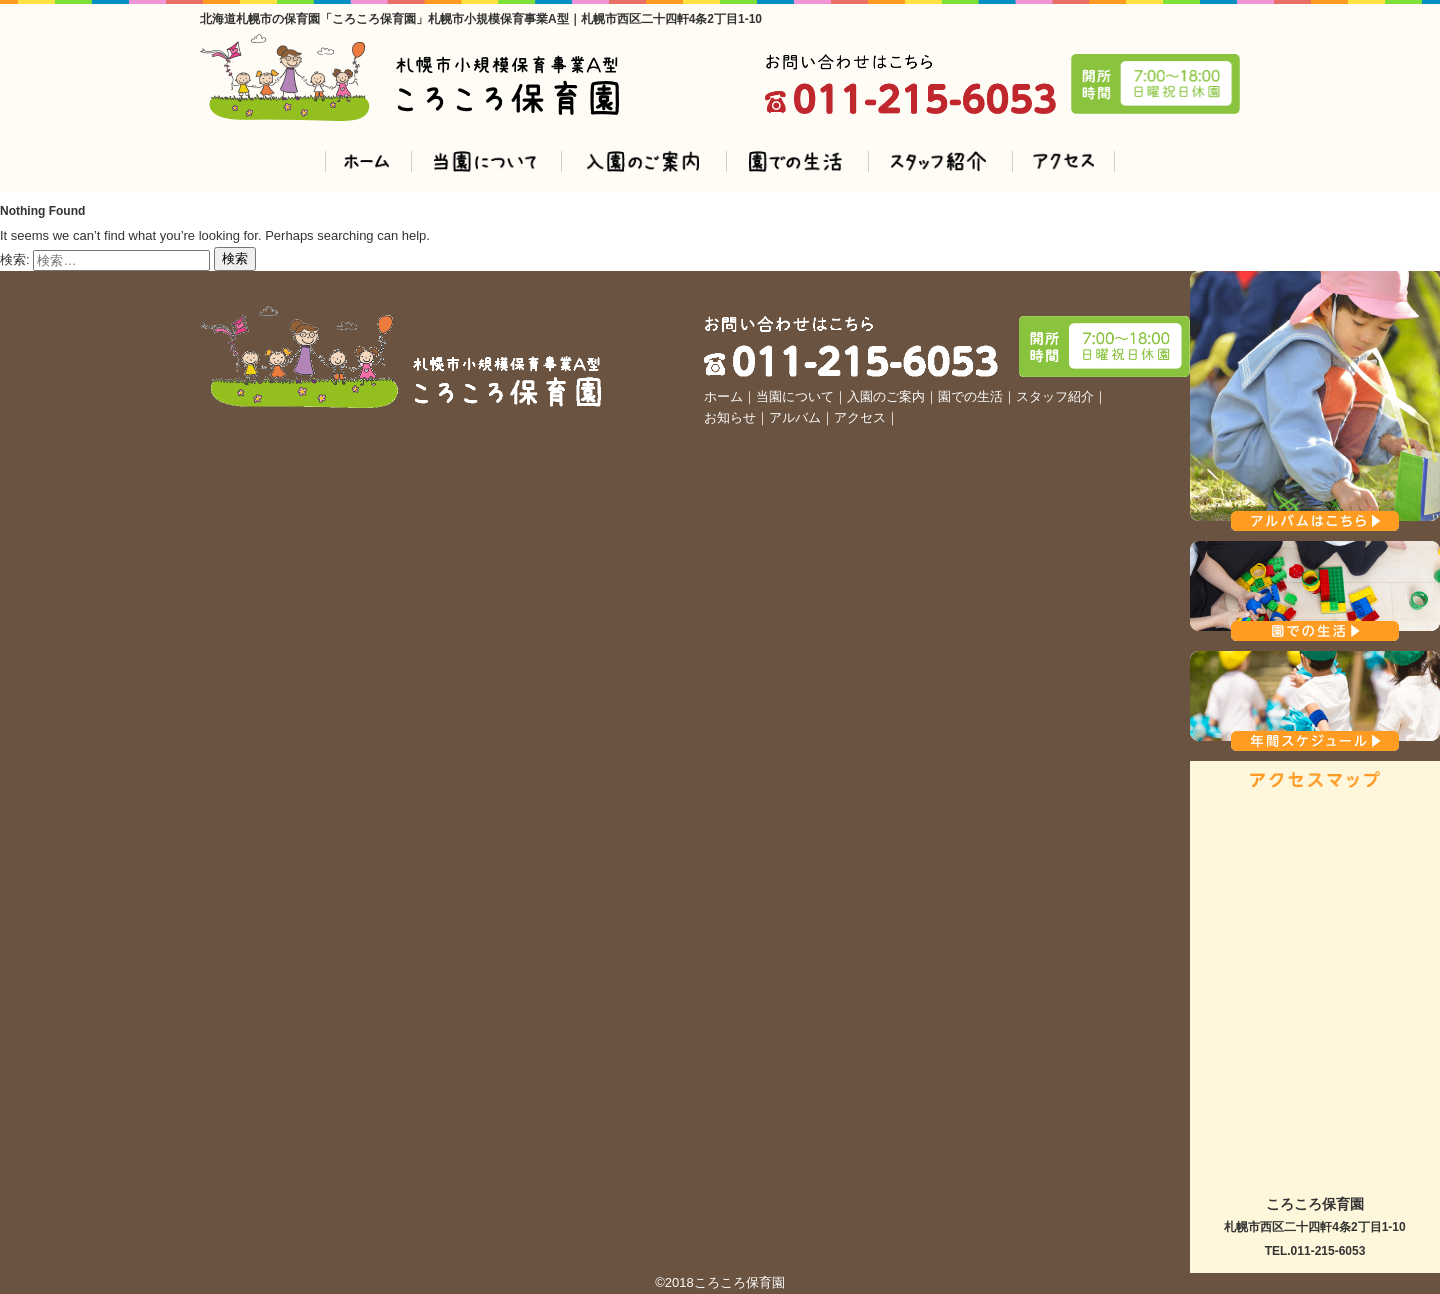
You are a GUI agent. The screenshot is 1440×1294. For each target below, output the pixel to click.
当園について (795, 396)
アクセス (1063, 161)
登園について (485, 161)
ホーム (366, 161)
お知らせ (730, 417)
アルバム (795, 417)
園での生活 (795, 161)
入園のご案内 (642, 161)
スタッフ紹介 (938, 161)
